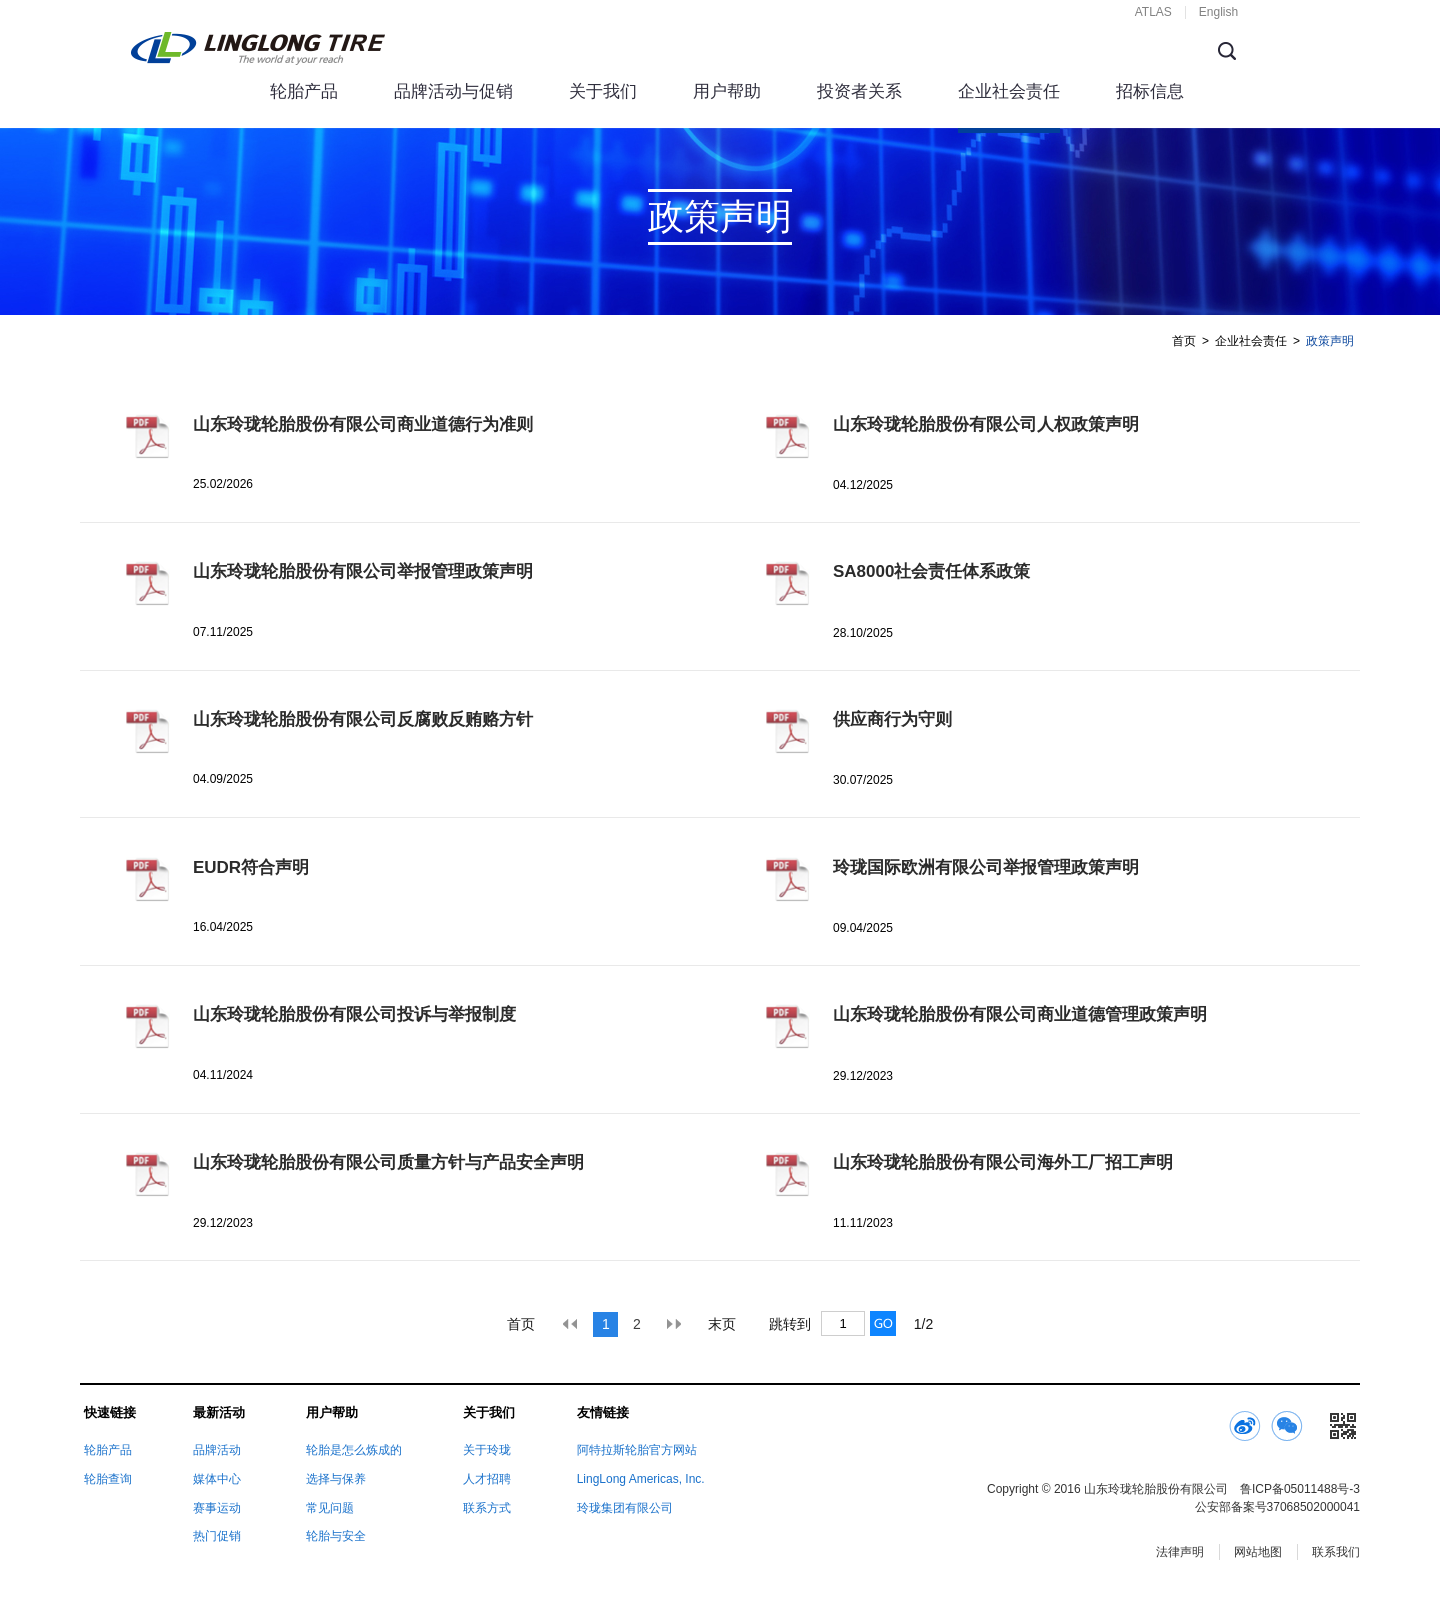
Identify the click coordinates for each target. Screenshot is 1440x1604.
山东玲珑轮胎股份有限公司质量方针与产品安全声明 (388, 1162)
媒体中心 (217, 1479)
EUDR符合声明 (251, 867)
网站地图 (1258, 1552)
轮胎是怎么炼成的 (354, 1450)
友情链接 (603, 1412)
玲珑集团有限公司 (625, 1508)
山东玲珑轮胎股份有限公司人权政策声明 (986, 424)
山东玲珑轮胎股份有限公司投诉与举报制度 (354, 1014)
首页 (1184, 341)
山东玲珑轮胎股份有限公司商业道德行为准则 (363, 424)
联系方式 (487, 1508)
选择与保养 (336, 1479)
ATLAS (1153, 12)
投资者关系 (859, 91)
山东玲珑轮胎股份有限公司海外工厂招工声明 (1003, 1162)
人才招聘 (487, 1479)
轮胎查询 (108, 1479)
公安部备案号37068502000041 (1277, 1507)
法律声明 (1180, 1552)
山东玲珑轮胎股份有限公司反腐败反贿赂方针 (363, 719)
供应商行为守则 (892, 719)
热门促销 (217, 1536)
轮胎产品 (304, 91)
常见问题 (330, 1508)
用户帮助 (727, 91)
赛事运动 (217, 1508)
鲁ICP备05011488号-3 (1300, 1489)
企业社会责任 (1009, 91)
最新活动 (219, 1412)
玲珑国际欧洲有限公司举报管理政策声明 (986, 867)
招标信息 (1150, 91)
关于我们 (603, 91)
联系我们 (1336, 1552)
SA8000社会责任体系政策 (931, 571)
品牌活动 (217, 1450)
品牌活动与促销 (453, 91)
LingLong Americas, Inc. (641, 1479)
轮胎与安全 (336, 1536)
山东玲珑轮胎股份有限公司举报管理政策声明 (363, 571)
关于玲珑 (487, 1450)
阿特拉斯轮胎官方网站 (637, 1450)
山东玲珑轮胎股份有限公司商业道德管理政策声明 (1020, 1014)
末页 (722, 1324)
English (1218, 12)
